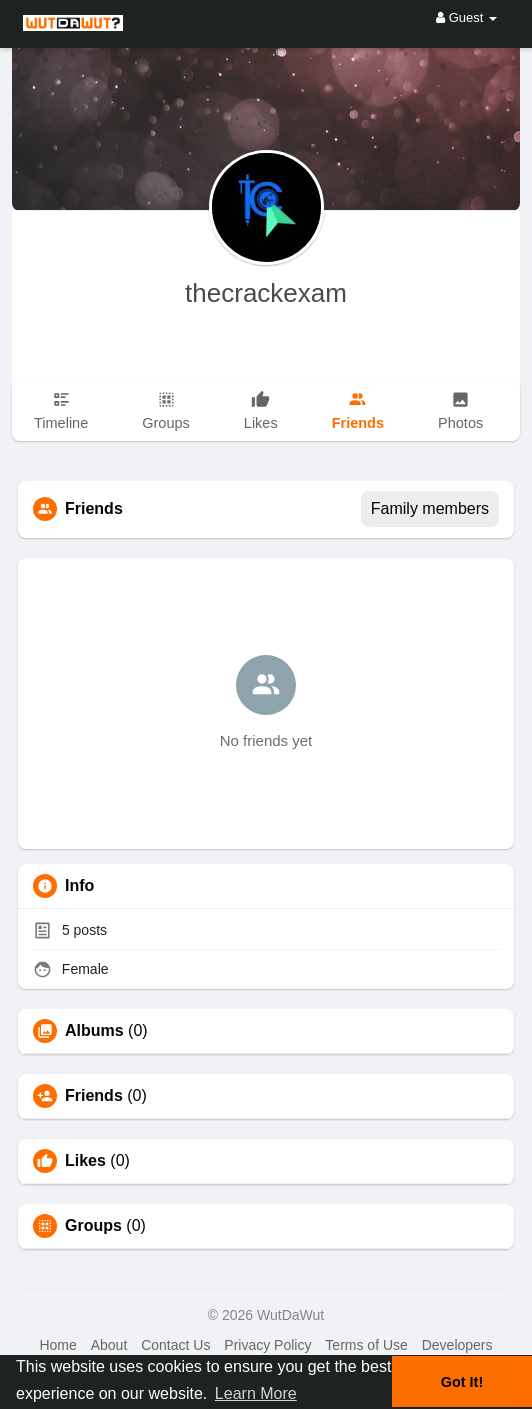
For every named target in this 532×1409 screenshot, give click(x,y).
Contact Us (175, 1345)
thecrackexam (266, 293)
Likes (85, 1161)
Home (57, 1345)
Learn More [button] (256, 1393)
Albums (94, 1031)
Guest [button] (466, 17)
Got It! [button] (462, 1382)
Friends (94, 1096)
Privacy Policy (267, 1345)
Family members (430, 508)
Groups (93, 1226)
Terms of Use (366, 1345)
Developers (457, 1345)
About (109, 1345)
